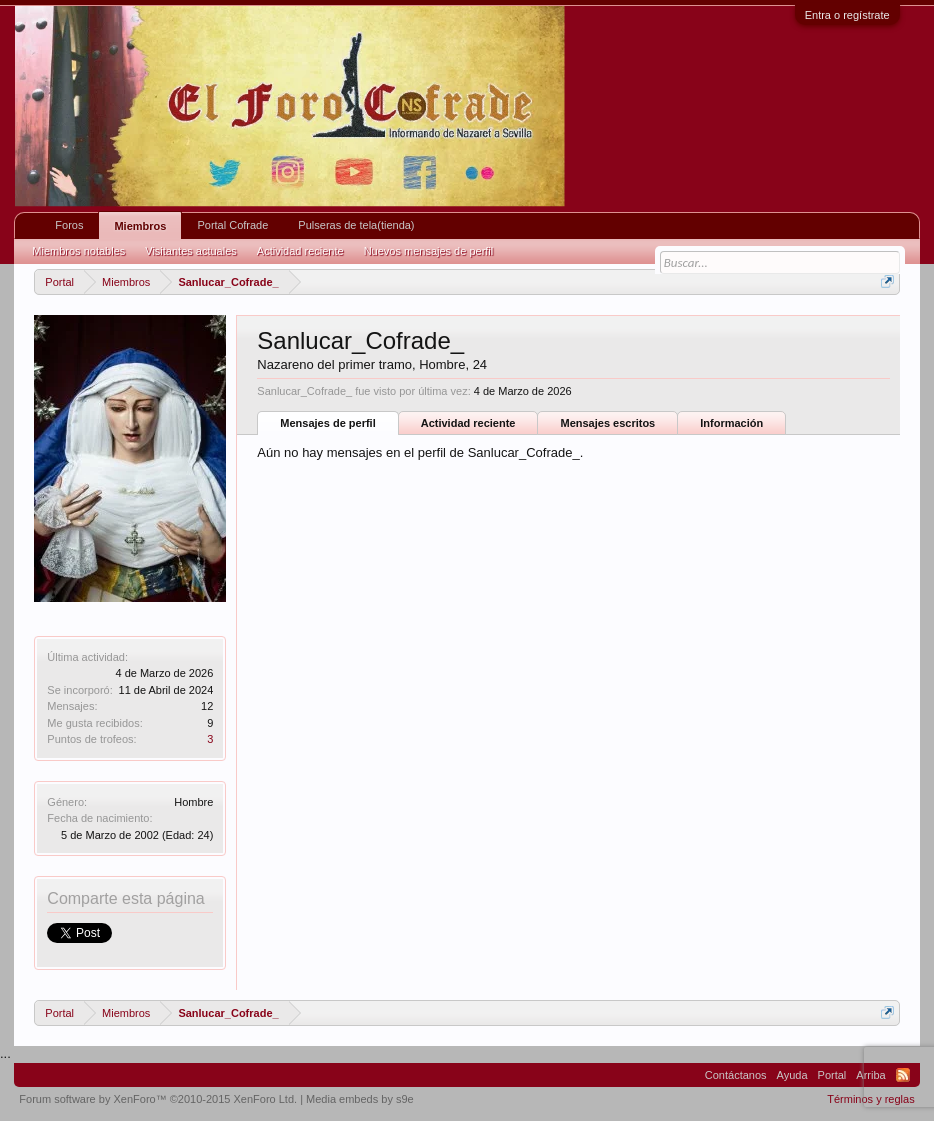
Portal (832, 1075)
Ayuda (792, 1075)
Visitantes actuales (191, 251)
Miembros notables (78, 251)
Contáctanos (736, 1075)
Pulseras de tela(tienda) (356, 225)
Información (731, 423)
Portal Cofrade (232, 225)
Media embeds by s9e (360, 1099)
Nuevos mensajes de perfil (429, 251)
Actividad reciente (468, 423)
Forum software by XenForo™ (158, 1099)
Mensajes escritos (607, 423)
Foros (69, 225)
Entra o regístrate (847, 15)
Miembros (140, 226)
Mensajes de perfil (327, 423)
